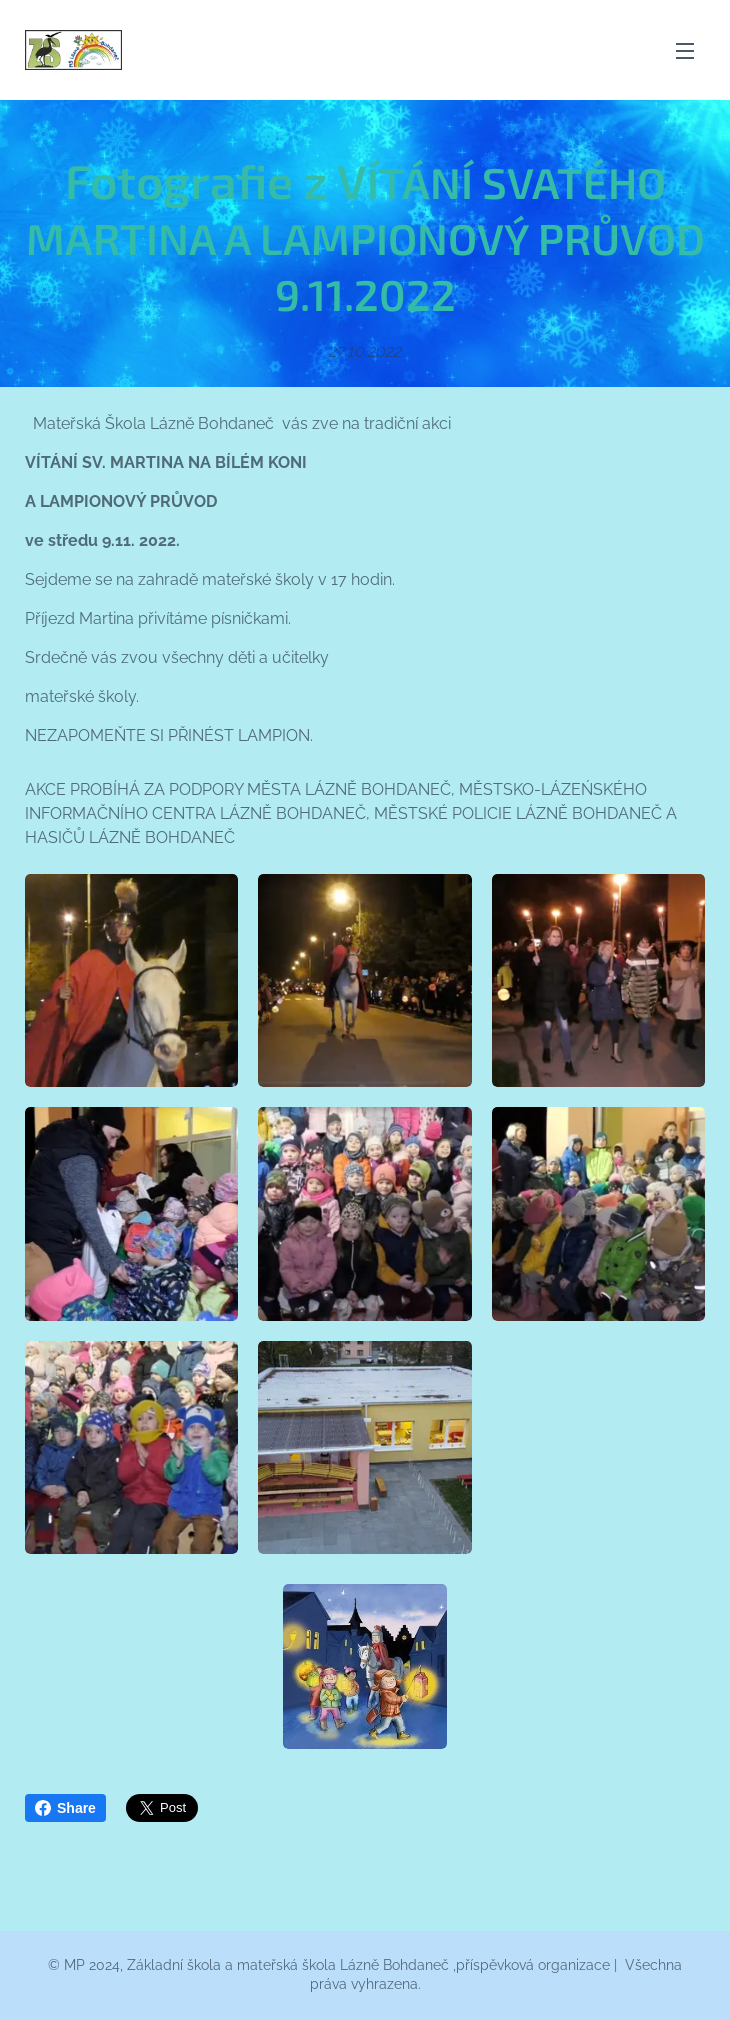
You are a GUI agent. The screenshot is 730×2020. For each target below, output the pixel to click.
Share (65, 1808)
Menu (685, 51)
